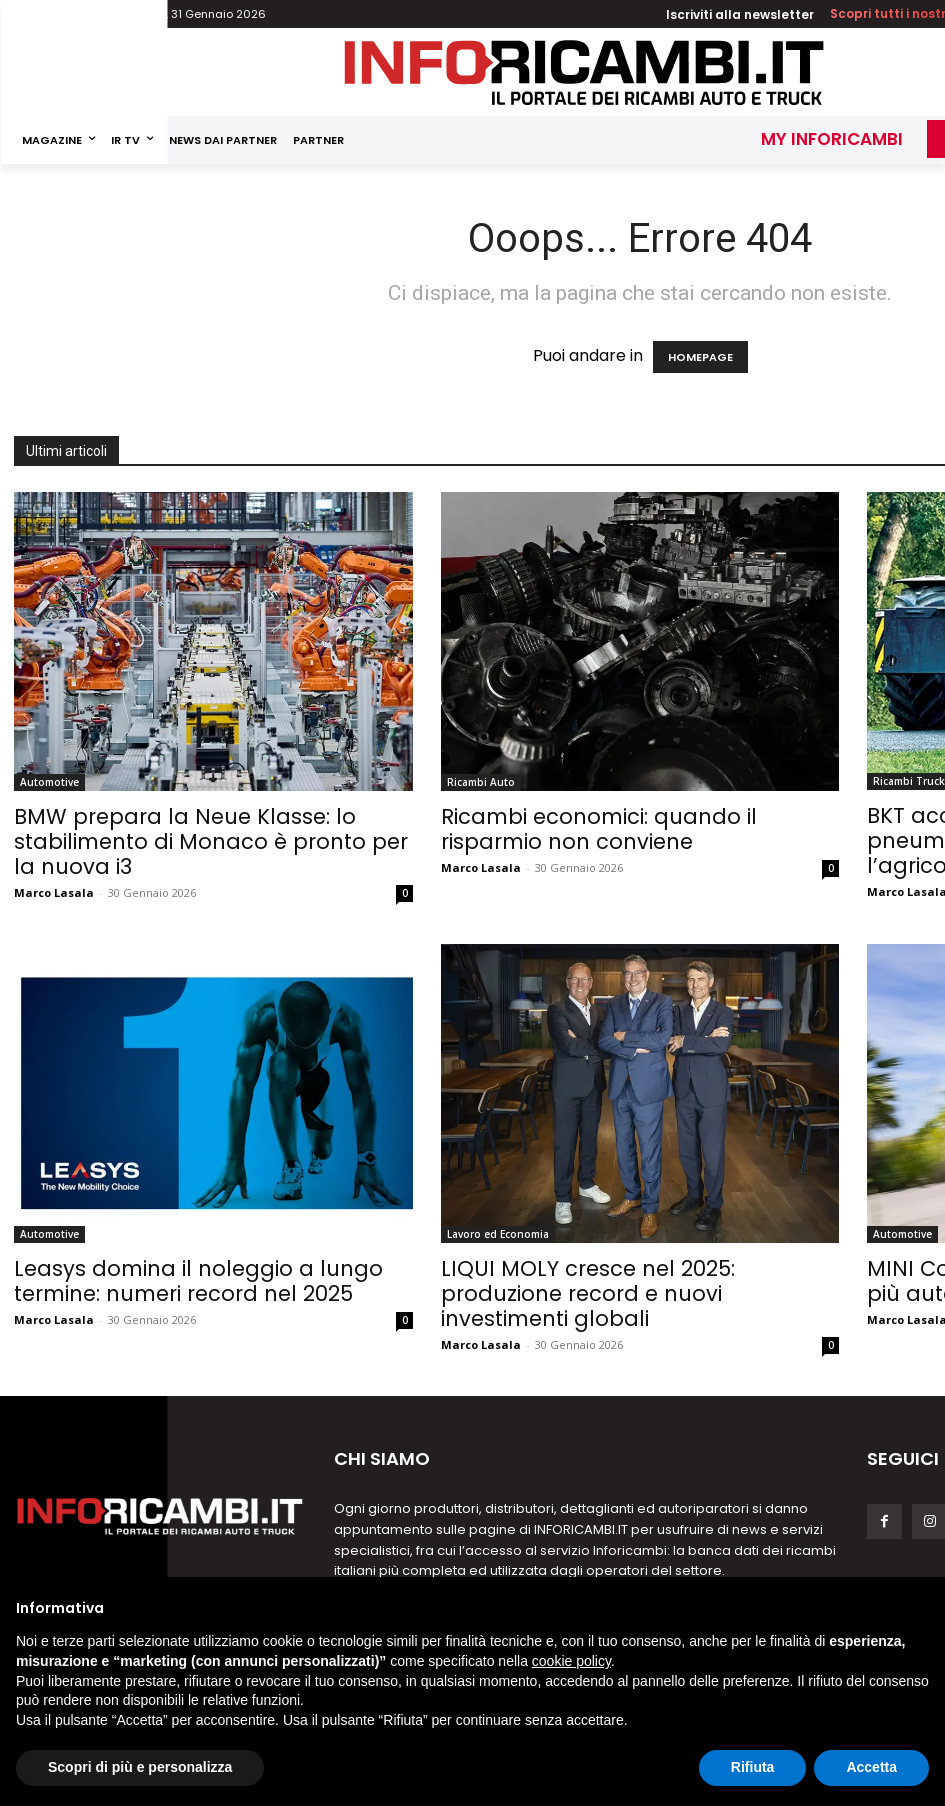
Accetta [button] (871, 1767)
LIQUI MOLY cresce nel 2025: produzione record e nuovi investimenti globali (588, 1293)
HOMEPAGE (700, 357)
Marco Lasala (54, 892)
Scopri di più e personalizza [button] (140, 1767)
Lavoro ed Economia (498, 1234)
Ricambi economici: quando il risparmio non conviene (599, 829)
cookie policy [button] (571, 1661)
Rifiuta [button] (753, 1767)
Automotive (49, 782)
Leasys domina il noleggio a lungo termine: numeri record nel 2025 (198, 1281)
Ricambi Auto (481, 782)
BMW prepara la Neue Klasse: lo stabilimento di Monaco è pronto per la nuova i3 (211, 841)
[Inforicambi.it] (584, 72)
